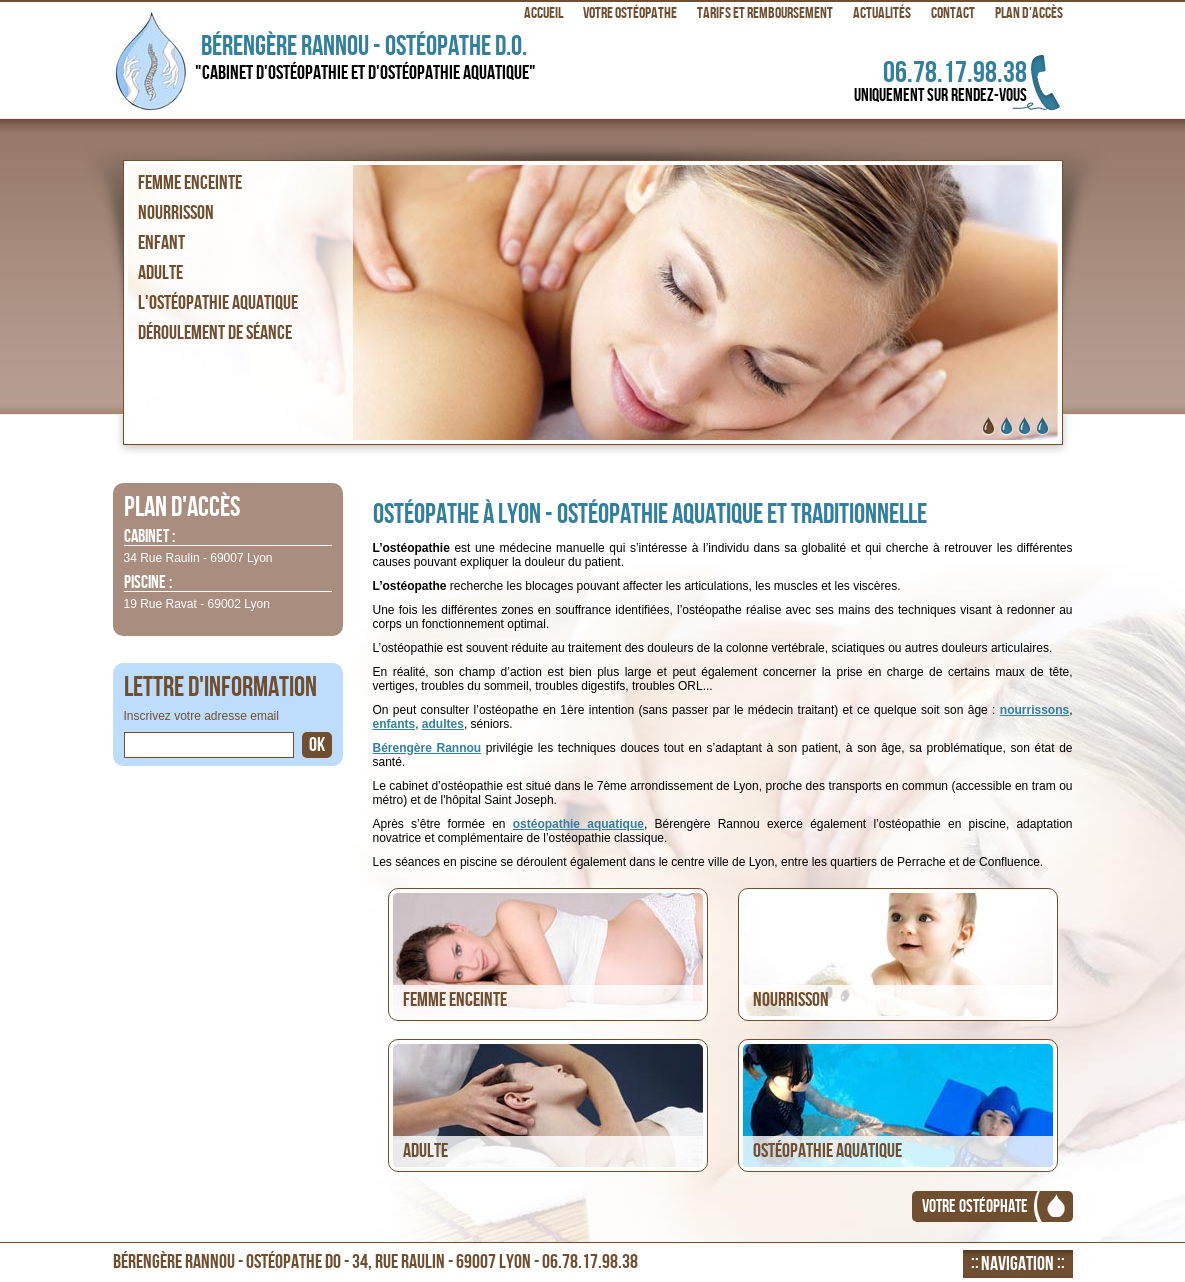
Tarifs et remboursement (765, 13)
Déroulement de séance (215, 333)
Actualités (882, 13)
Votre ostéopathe (630, 13)
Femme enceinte (190, 183)
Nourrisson (176, 213)
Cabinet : (149, 537)
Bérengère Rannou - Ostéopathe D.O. (372, 57)
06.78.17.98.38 (917, 80)
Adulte (160, 273)
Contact (953, 13)
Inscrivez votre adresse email (201, 716)
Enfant (161, 243)
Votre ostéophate (975, 1206)
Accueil (543, 13)
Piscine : (148, 583)
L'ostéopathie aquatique (218, 303)
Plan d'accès (1029, 13)
